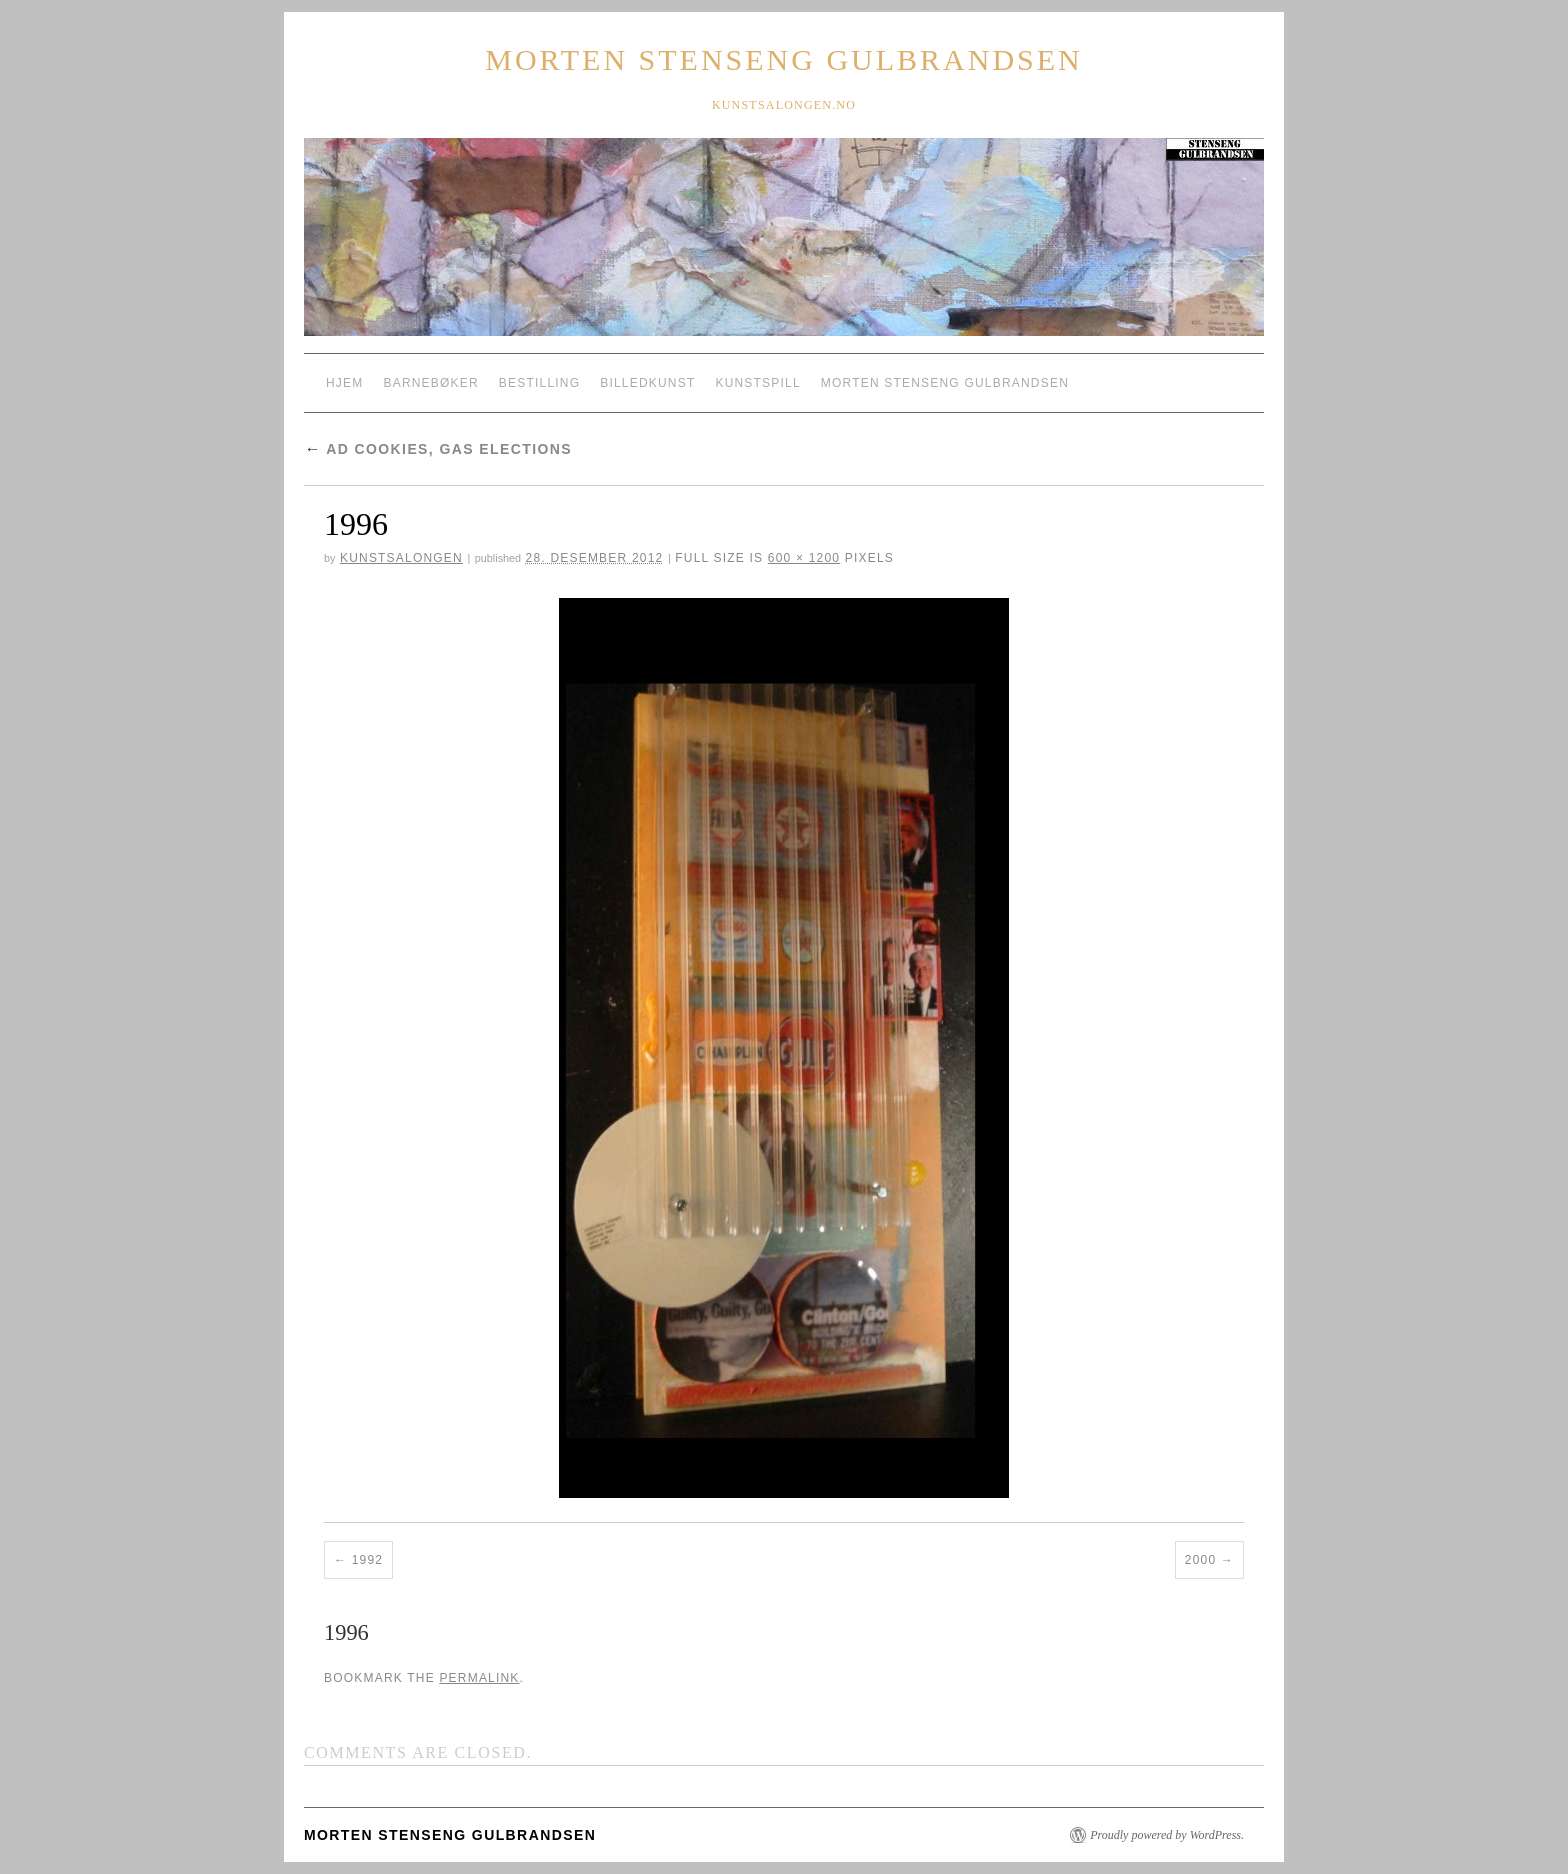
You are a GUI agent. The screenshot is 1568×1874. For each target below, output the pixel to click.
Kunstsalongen (401, 558)
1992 (368, 1560)
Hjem (344, 383)
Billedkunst (647, 383)
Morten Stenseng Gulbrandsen (784, 59)
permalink (479, 1678)
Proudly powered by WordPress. (1167, 1835)
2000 (1201, 1560)
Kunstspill (757, 383)
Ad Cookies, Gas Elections (438, 449)
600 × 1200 (804, 558)
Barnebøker (430, 383)
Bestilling (539, 383)
